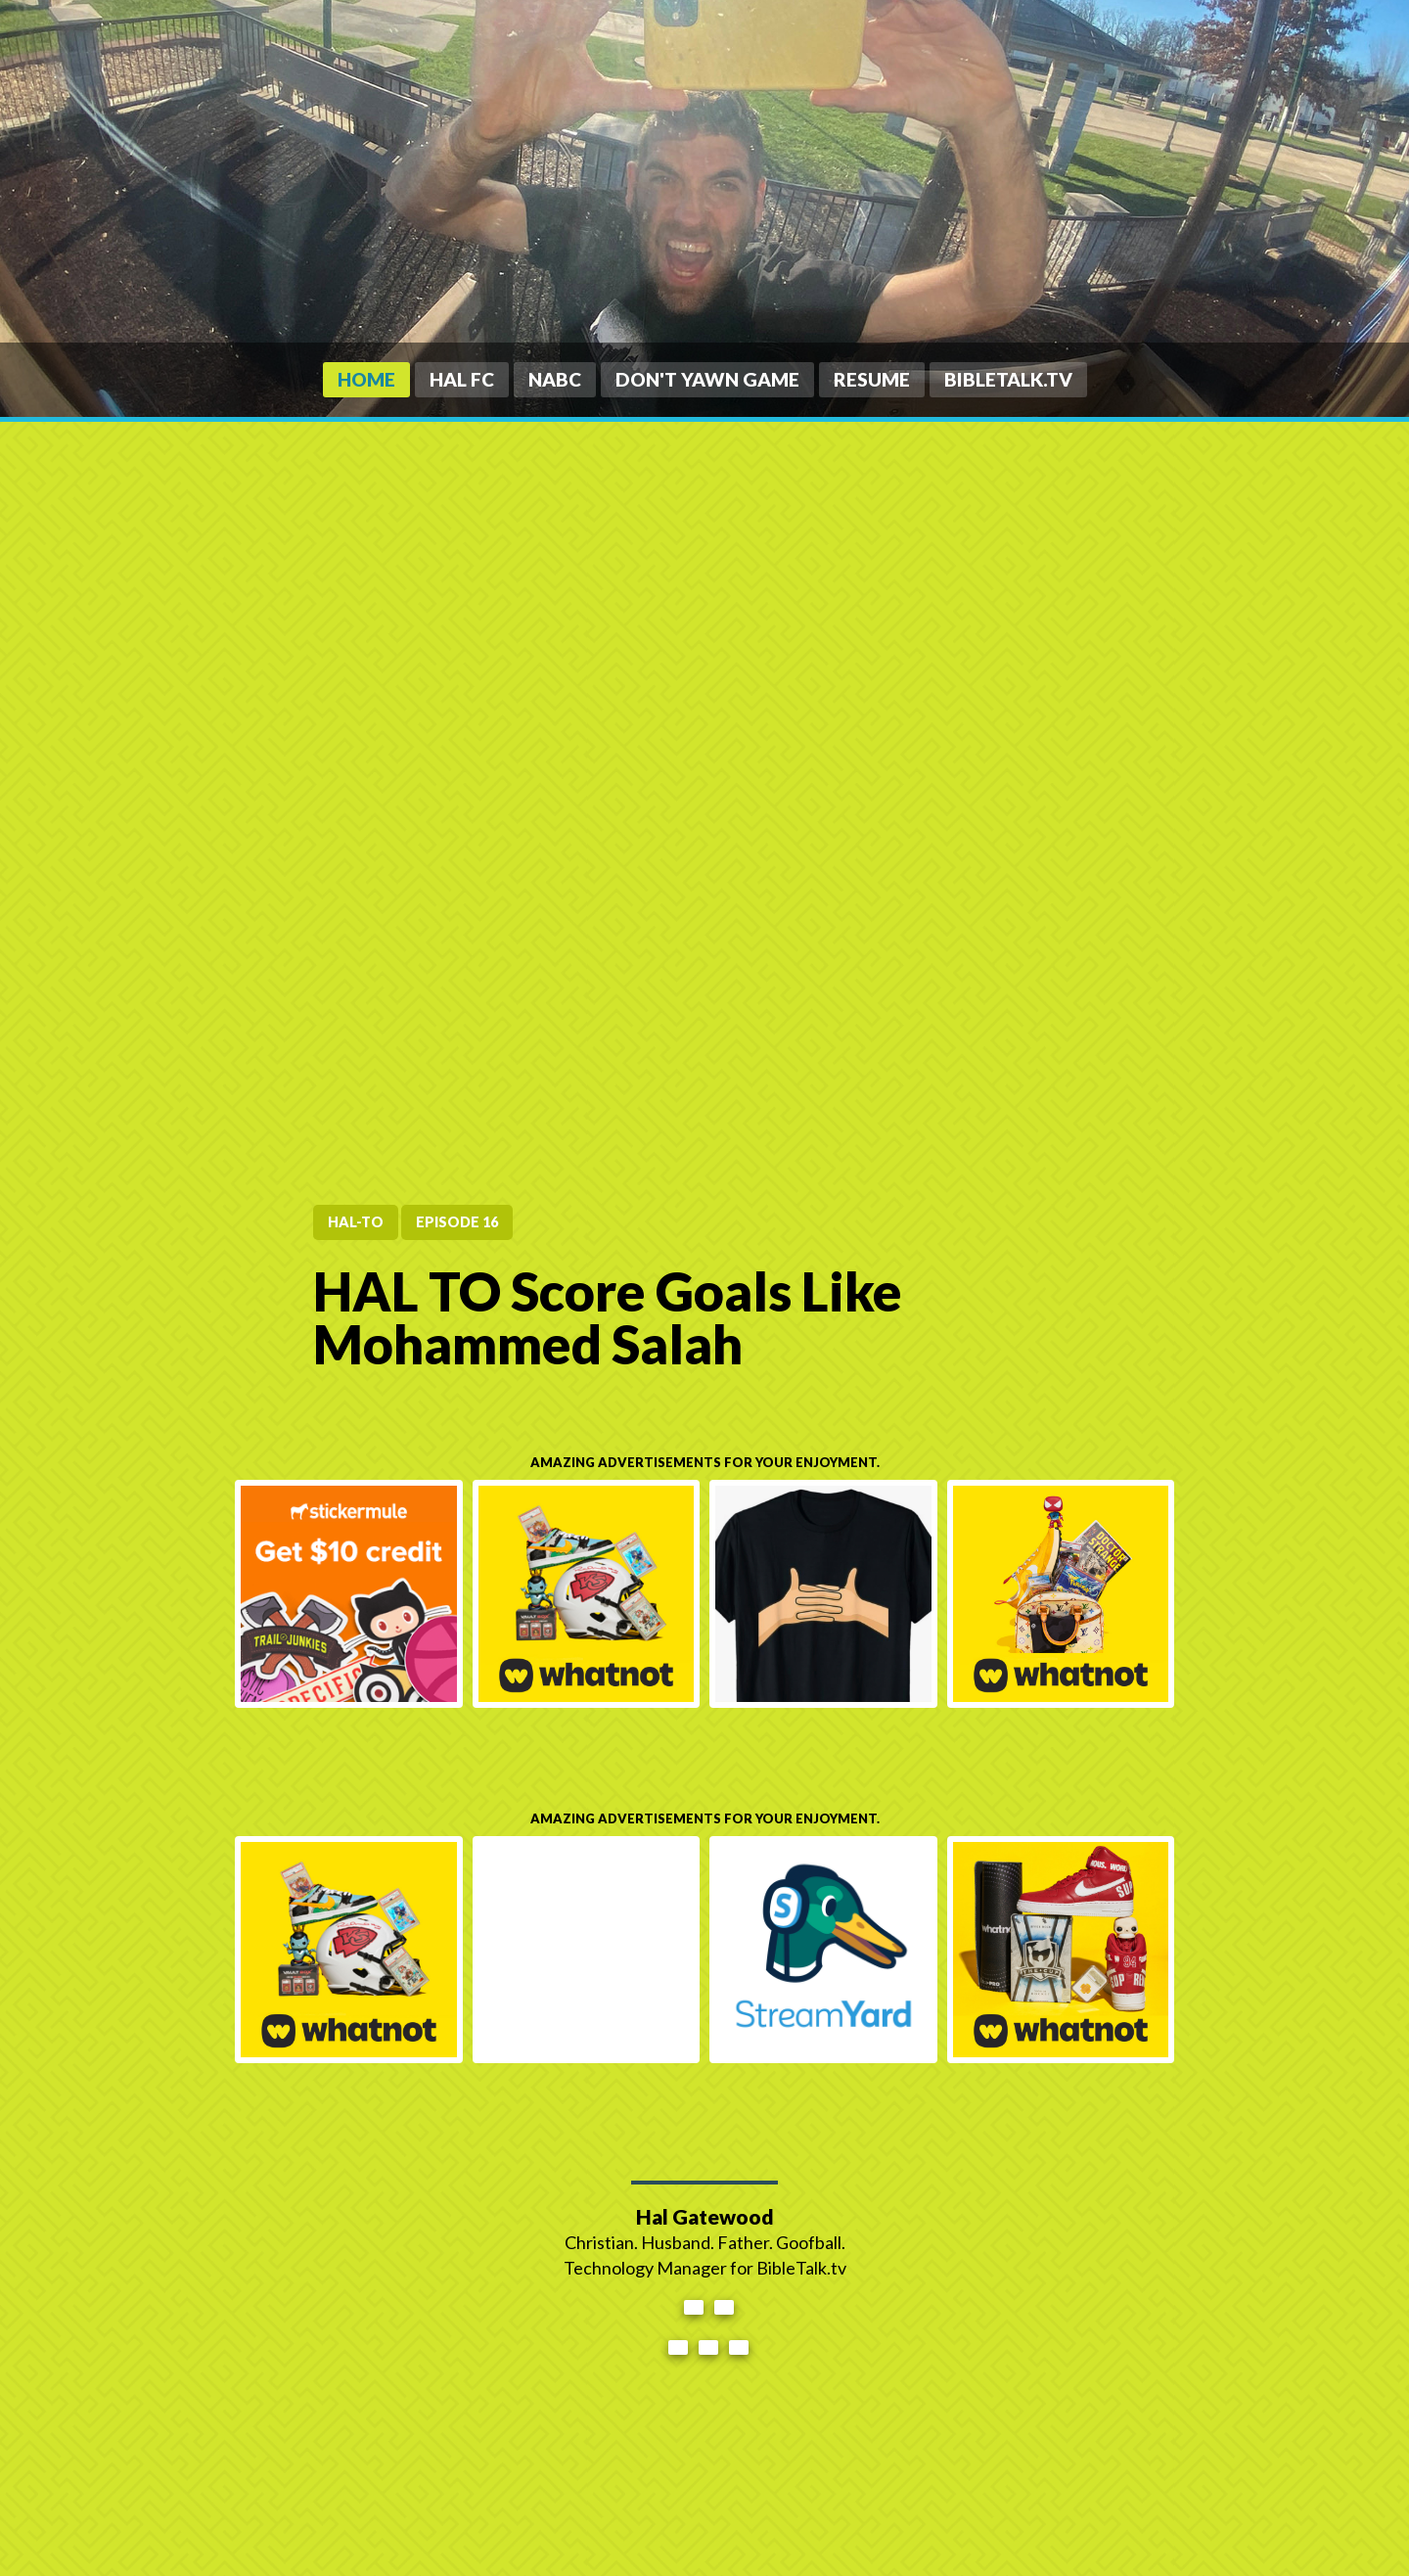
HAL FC (462, 379)
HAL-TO (356, 1222)
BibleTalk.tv (1008, 379)
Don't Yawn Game (707, 379)
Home (366, 379)
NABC (554, 379)
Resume (872, 379)
